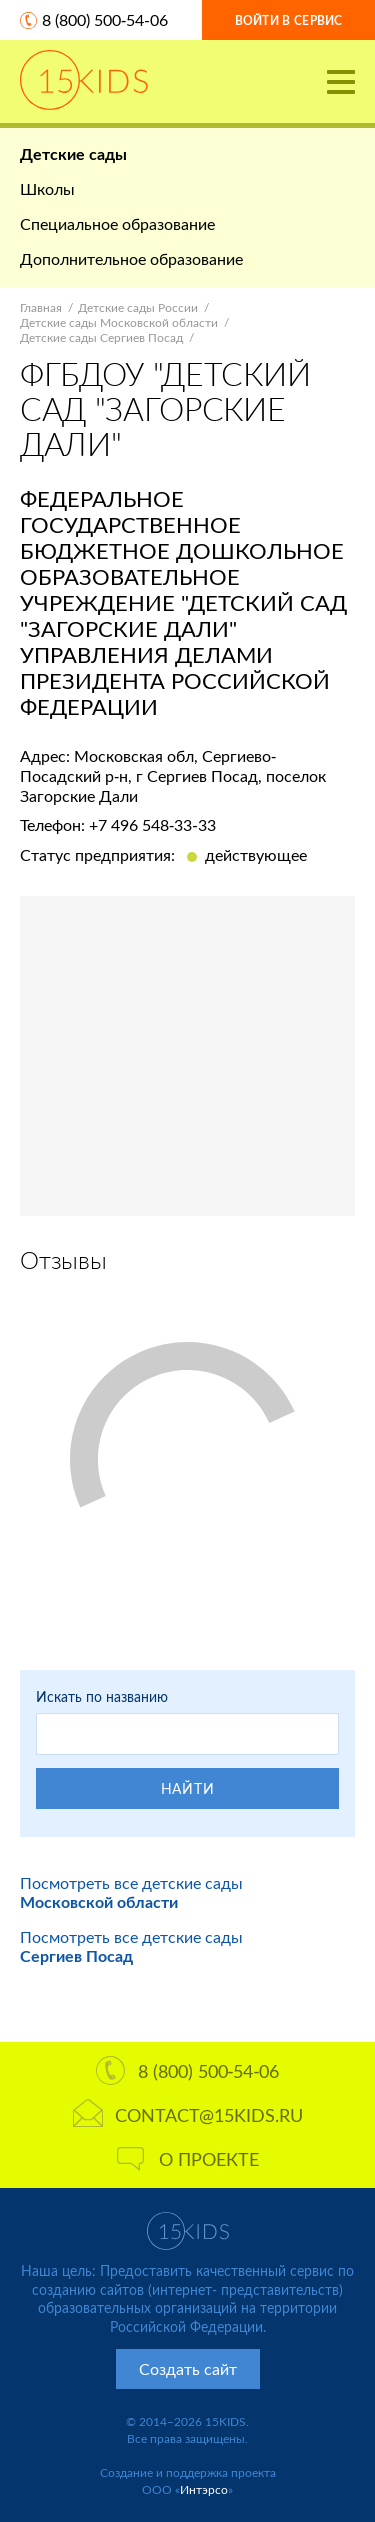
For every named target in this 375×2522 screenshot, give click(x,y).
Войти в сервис (289, 20)
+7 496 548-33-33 (152, 824)
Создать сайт (188, 2368)
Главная (41, 307)
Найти (188, 1788)
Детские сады (73, 153)
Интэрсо (204, 2489)
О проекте (188, 2159)
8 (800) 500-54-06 (105, 19)
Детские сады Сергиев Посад (101, 337)
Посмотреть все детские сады (131, 1892)
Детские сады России (138, 307)
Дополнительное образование (131, 258)
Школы (47, 188)
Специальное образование (117, 223)
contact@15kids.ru (188, 2115)
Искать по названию (102, 1696)
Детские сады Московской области (119, 322)
